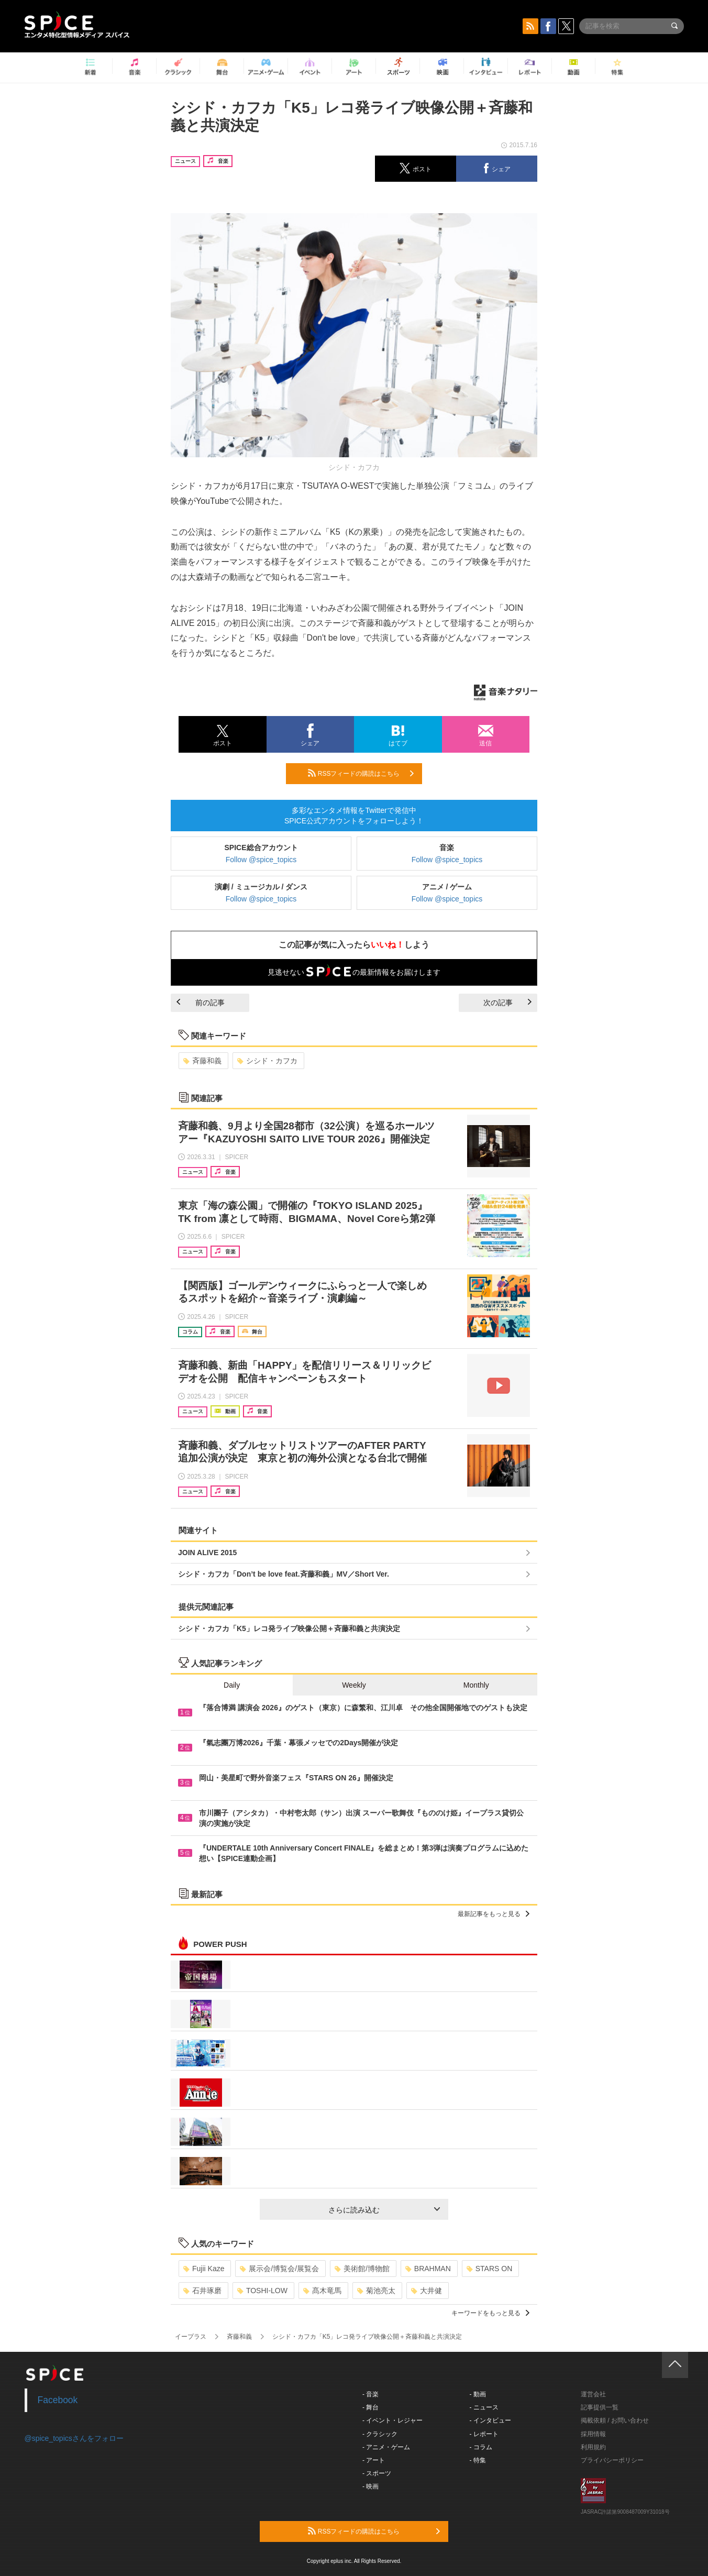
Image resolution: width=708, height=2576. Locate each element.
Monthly (476, 1685)
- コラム (481, 2447)
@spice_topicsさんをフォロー (74, 2438)
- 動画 (478, 2394)
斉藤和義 (202, 1060)
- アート (373, 2460)
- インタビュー (490, 2420)
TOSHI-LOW (262, 2290)
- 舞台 (370, 2407)
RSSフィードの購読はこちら (361, 773)
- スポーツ (376, 2473)
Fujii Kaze (203, 2268)
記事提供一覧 (599, 2407)
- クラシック (379, 2434)
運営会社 (593, 2394)
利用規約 (593, 2447)
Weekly (354, 1685)
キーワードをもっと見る (490, 2313)
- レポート (484, 2434)
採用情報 (593, 2434)
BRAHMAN (428, 2268)
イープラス (190, 2336)
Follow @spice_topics (261, 859)
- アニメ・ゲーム (386, 2447)
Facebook (58, 2400)
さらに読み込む (384, 2210)
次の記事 (507, 1002)
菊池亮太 (376, 2290)
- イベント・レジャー (392, 2420)
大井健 (426, 2290)
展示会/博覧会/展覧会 (279, 2268)
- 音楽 (370, 2394)
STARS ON (490, 2268)
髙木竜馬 (322, 2290)
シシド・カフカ (267, 1060)
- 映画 (370, 2486)
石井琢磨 (202, 2290)
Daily (232, 1685)
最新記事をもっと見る (493, 1914)
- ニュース (484, 2407)
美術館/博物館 (362, 2268)
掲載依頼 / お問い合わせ (615, 2420)
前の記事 (200, 1002)
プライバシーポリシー (612, 2460)
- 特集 (478, 2460)
